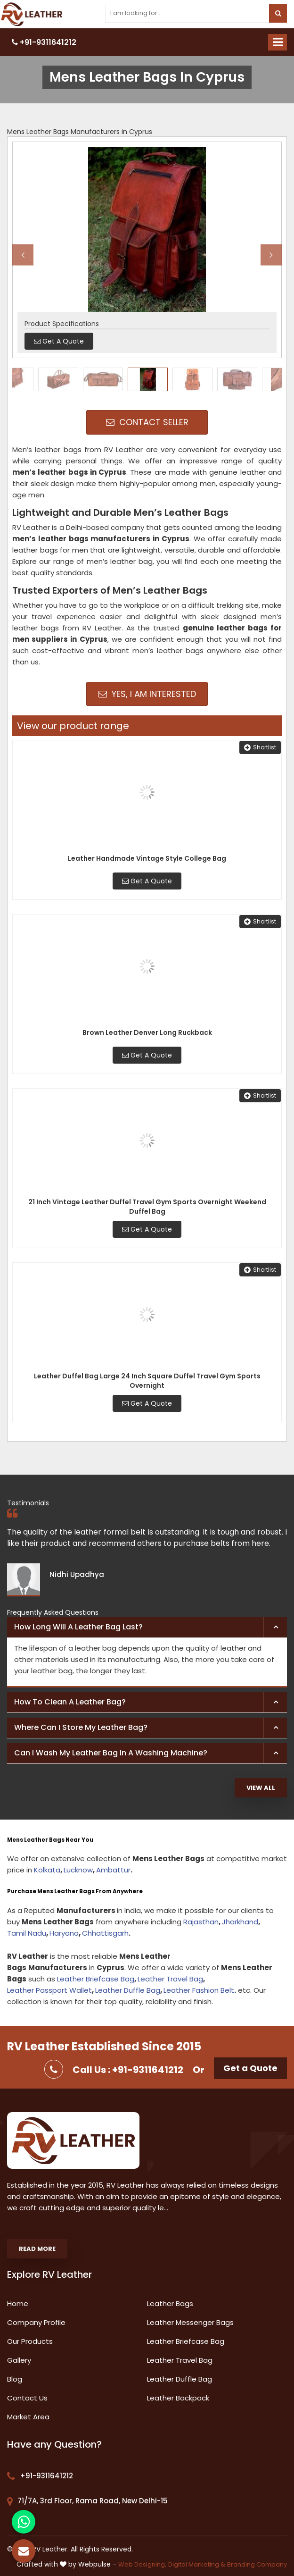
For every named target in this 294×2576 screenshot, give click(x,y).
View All (260, 1787)
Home (17, 2303)
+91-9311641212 (44, 42)
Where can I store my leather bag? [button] (80, 1727)
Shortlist (260, 747)
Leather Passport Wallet (49, 1990)
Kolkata (47, 1870)
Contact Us (27, 2398)
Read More (37, 2248)
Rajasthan (201, 1922)
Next (271, 254)
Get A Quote (147, 881)
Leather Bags (170, 2303)
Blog (14, 2379)
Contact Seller (147, 422)
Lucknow (78, 1870)
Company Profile (36, 2322)
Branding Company (257, 2564)
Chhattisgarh (105, 1933)
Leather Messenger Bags (190, 2322)
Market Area (28, 2417)
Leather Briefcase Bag (95, 1979)
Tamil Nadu (26, 1933)
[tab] (147, 1627)
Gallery (19, 2360)
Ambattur (113, 1870)
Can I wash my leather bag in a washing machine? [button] (110, 1752)
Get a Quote (250, 2068)
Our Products (30, 2341)
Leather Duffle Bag (127, 1990)
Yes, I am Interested (147, 694)
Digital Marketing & (196, 2564)
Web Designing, (142, 2564)
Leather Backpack (178, 2398)
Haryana (64, 1933)
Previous (22, 254)
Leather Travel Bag (170, 1979)
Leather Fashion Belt (198, 1990)
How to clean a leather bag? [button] (70, 1701)
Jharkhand (240, 1922)
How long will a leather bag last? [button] (78, 1626)
